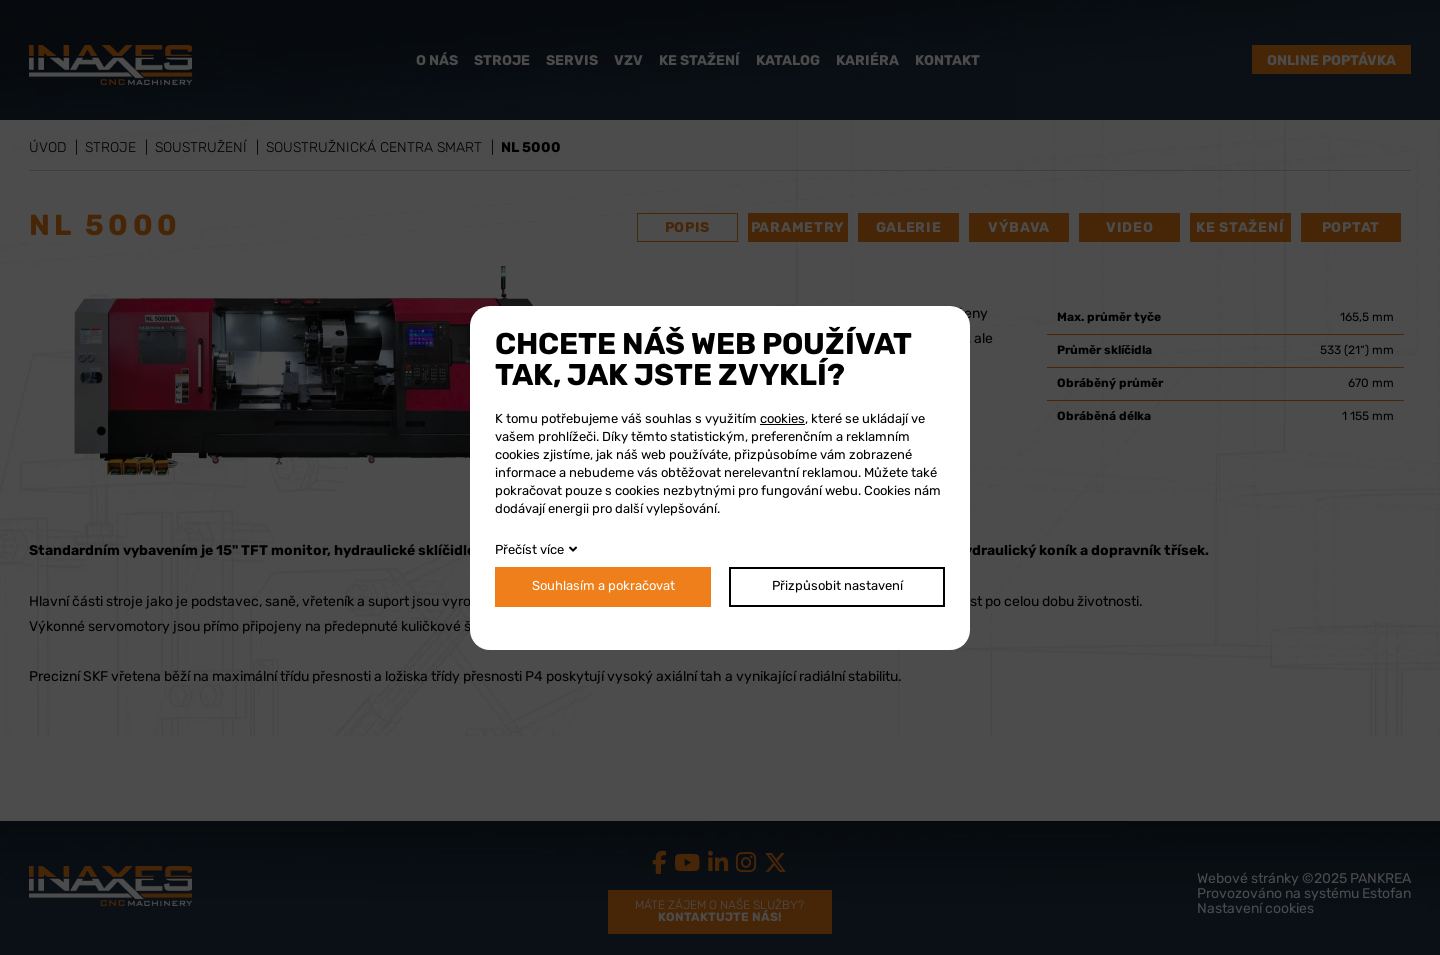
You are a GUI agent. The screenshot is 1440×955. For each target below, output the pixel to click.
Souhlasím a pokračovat (603, 586)
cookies (782, 419)
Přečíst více (529, 550)
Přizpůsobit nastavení (837, 586)
